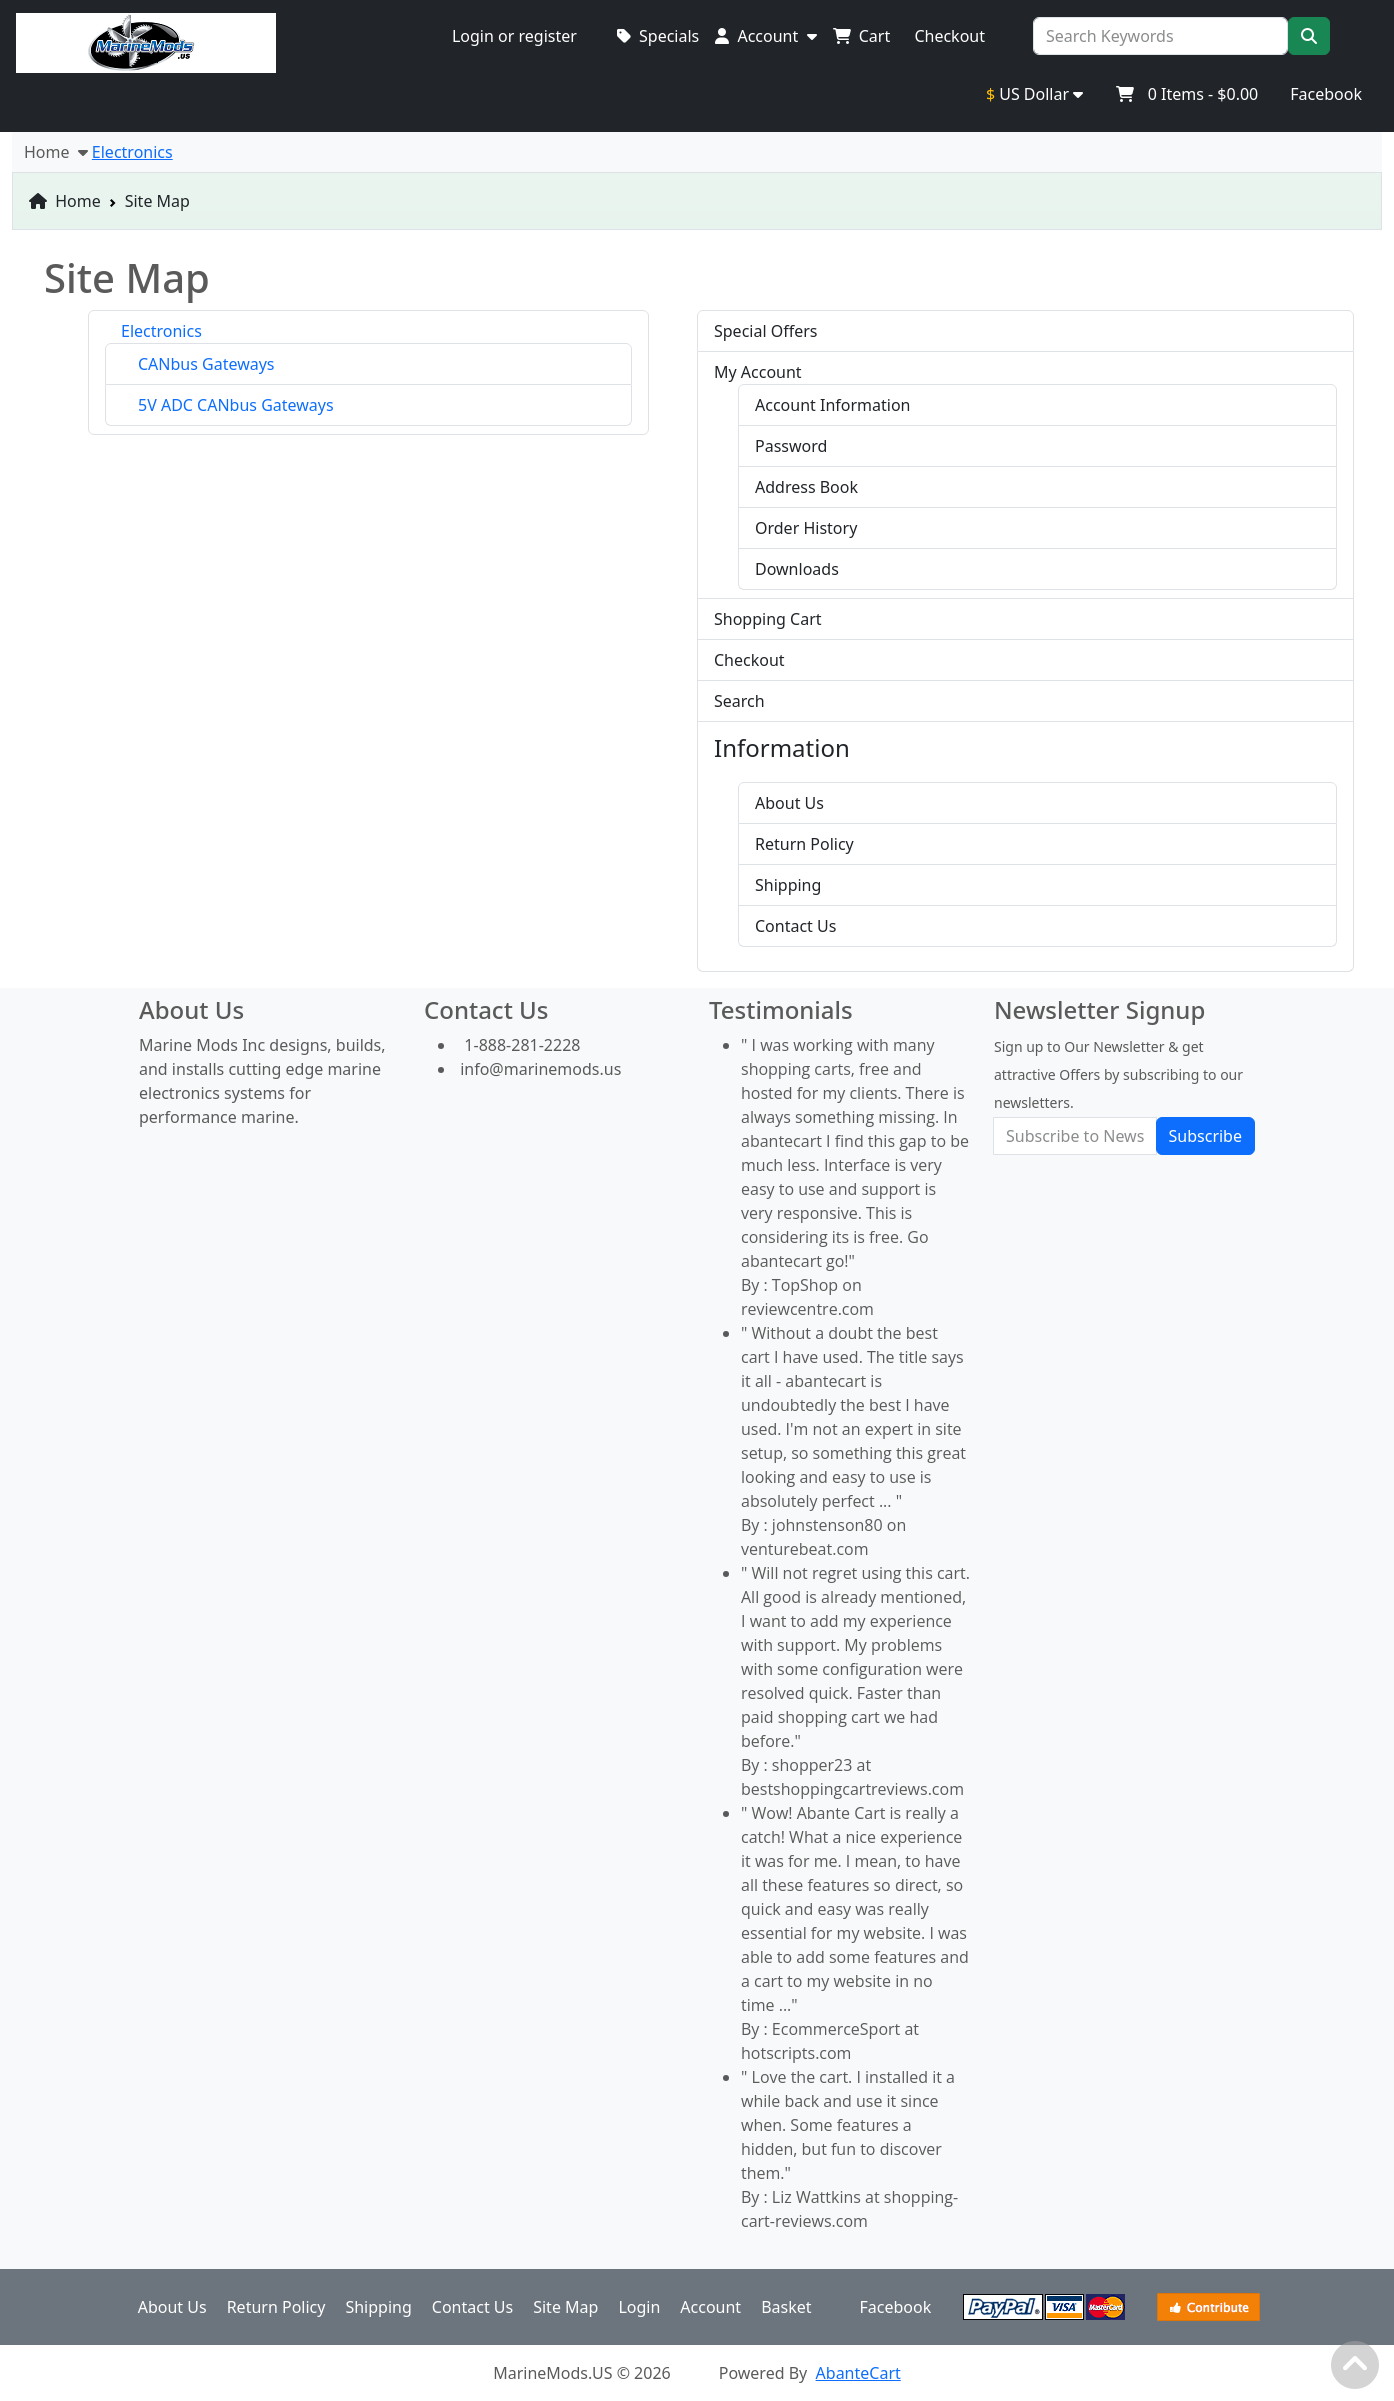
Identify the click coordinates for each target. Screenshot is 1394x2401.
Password (791, 446)
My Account (758, 372)
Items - (1186, 94)
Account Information (833, 405)
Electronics (161, 331)
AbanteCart (858, 2373)
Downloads (797, 569)
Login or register (514, 36)
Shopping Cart (768, 619)
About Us (789, 803)
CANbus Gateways (206, 364)
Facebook (1326, 94)
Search (739, 701)
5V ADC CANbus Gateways (236, 405)
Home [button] (56, 152)
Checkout (749, 660)
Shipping (788, 885)
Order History (806, 528)
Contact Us (795, 926)
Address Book (806, 487)
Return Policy (804, 844)
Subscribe (1205, 1136)
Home (65, 201)
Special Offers (766, 331)
